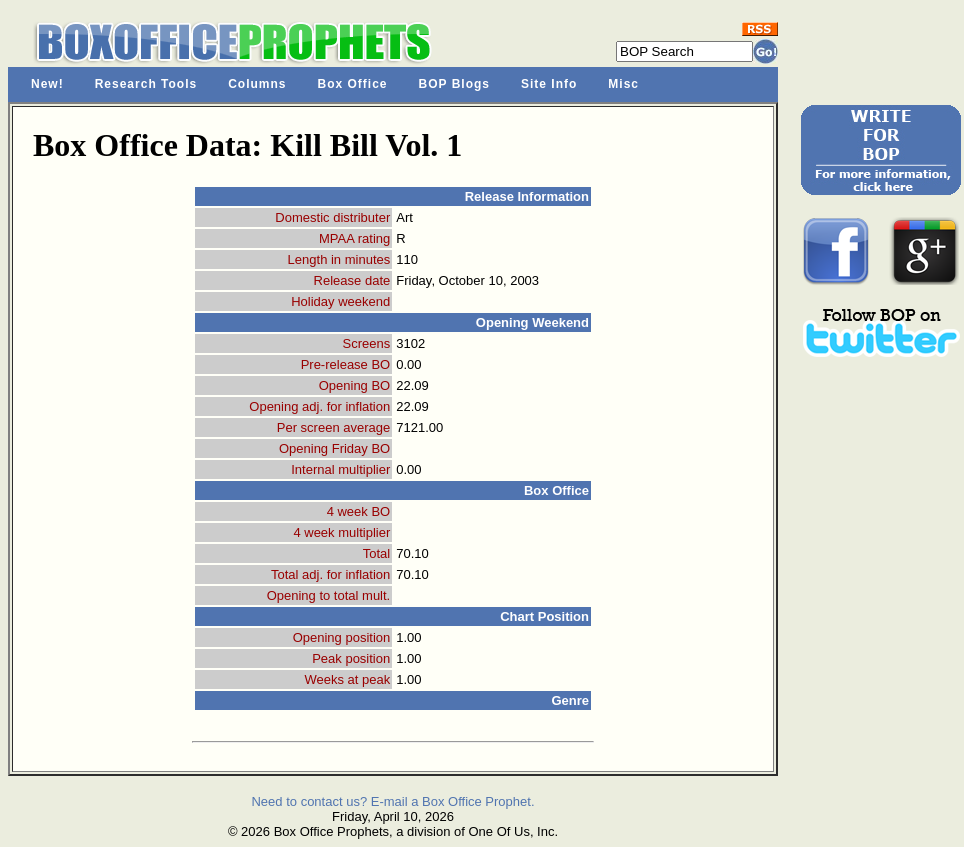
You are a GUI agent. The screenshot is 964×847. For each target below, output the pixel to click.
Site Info (549, 84)
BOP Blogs (454, 84)
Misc (623, 84)
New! (47, 84)
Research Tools (146, 84)
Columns (257, 84)
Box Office (353, 84)
